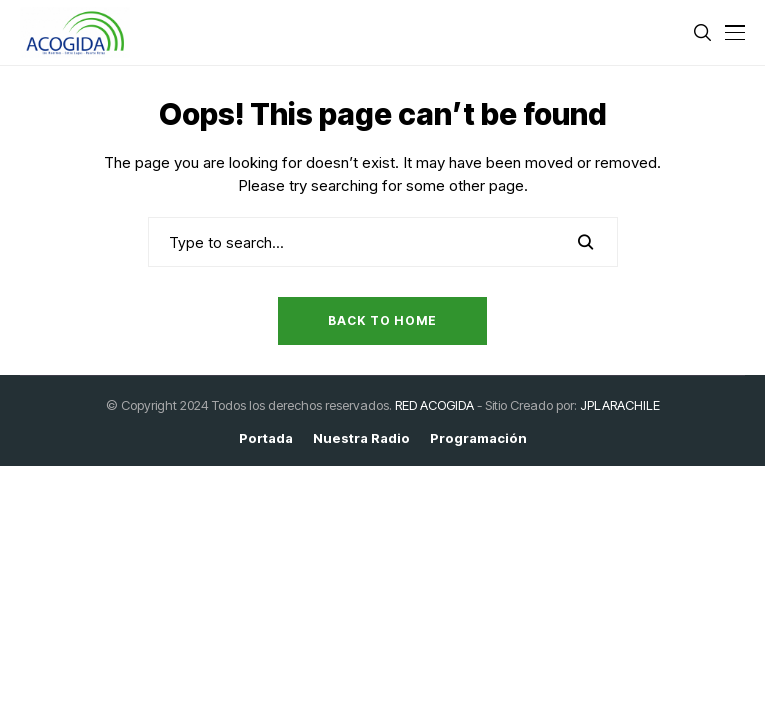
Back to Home (382, 320)
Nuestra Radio (361, 438)
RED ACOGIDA (434, 405)
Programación (478, 438)
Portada (266, 438)
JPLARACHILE (620, 405)
